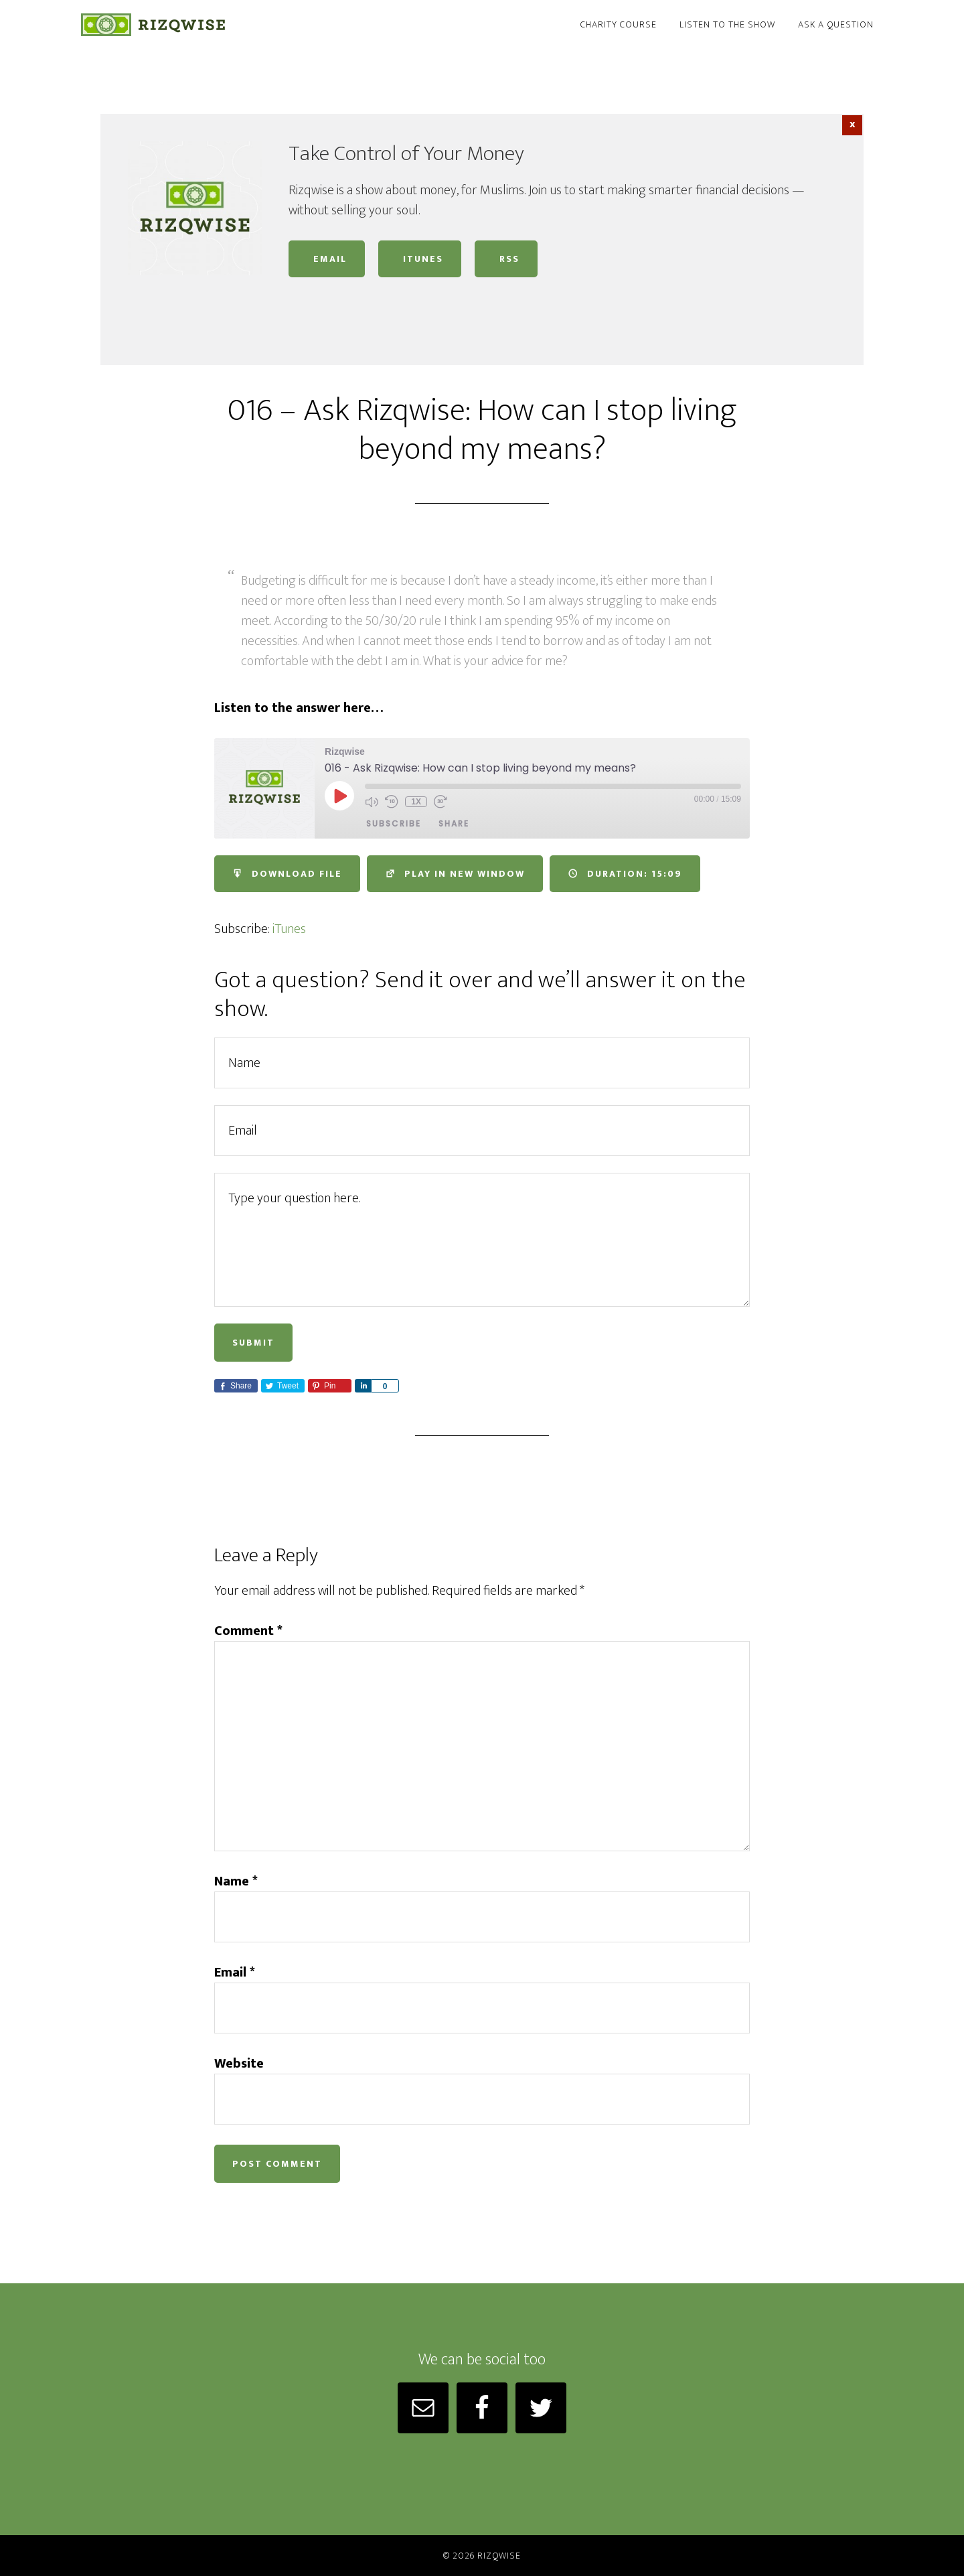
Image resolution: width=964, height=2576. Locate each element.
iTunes (419, 259)
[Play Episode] (339, 795)
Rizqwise (200, 25)
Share (453, 823)
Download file (287, 873)
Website (239, 2064)
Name (236, 1881)
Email (327, 259)
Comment (248, 1631)
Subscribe (393, 823)
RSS (506, 259)
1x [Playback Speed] (416, 801)
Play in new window (455, 873)
